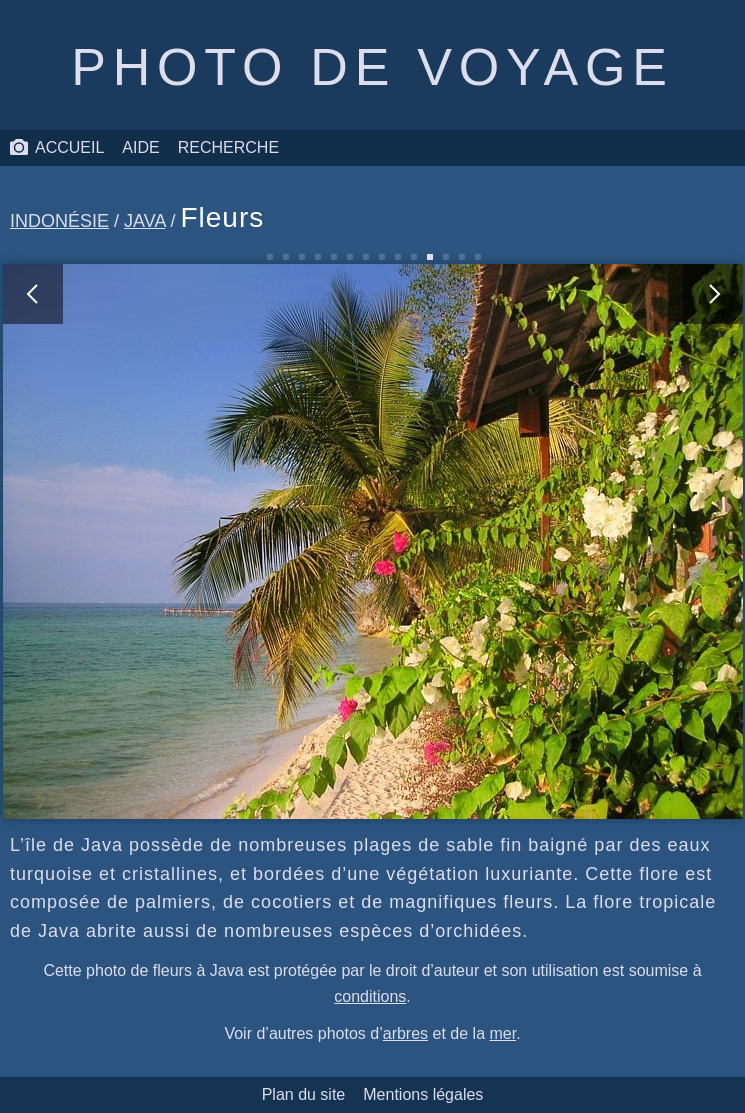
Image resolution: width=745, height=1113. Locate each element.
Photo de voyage (372, 67)
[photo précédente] (188, 541)
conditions (370, 996)
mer (502, 1033)
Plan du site (304, 1094)
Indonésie (59, 221)
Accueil (56, 148)
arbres (405, 1033)
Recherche (228, 147)
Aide (140, 147)
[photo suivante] (558, 541)
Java (144, 221)
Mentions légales (423, 1094)
